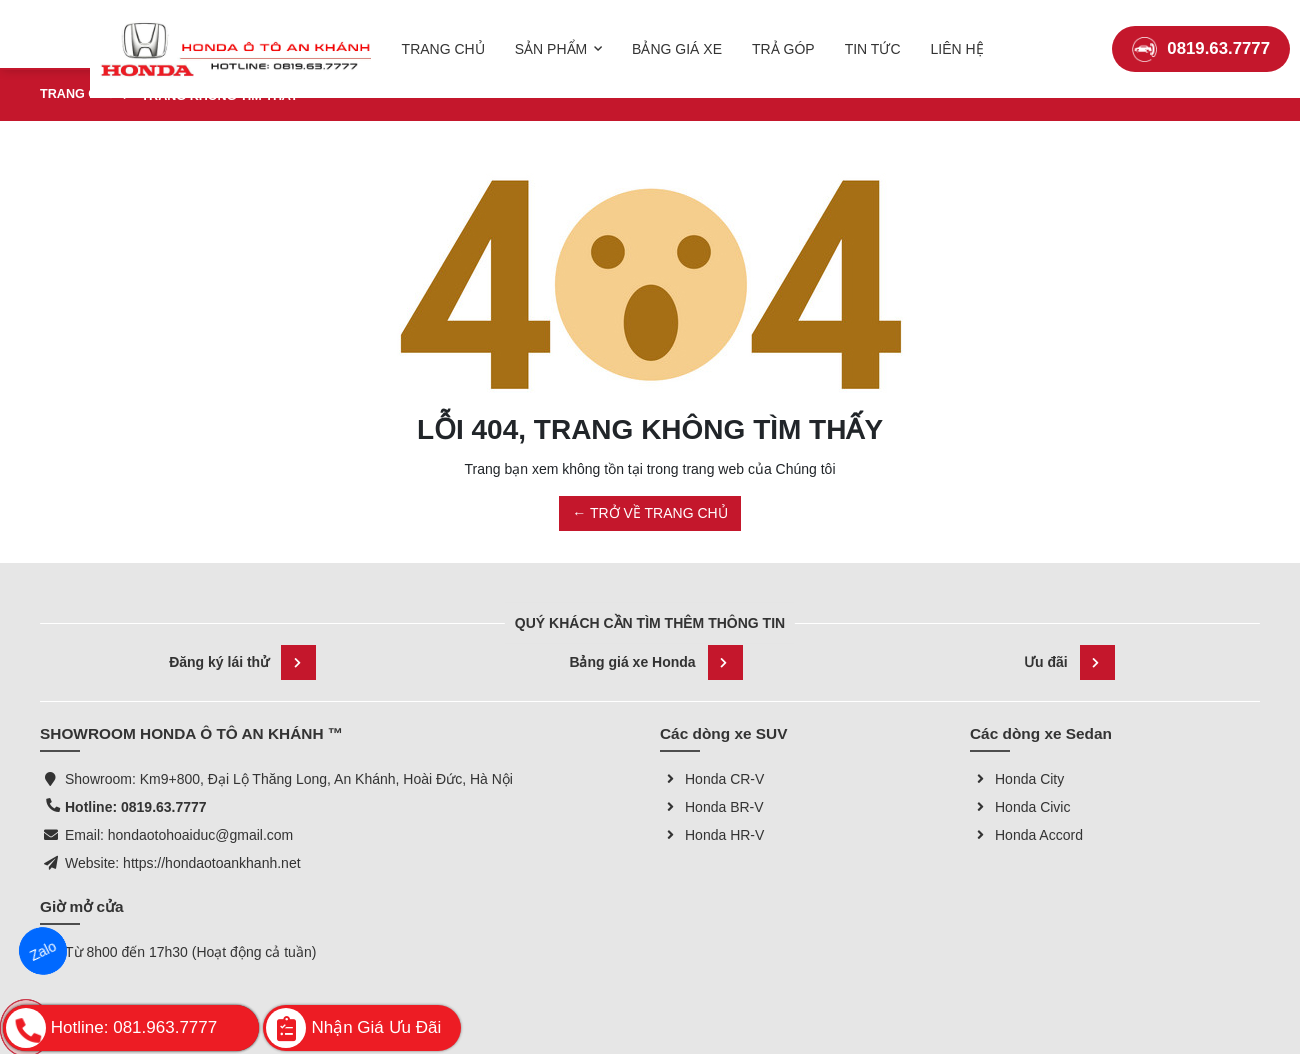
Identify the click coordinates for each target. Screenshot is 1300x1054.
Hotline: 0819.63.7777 (136, 807)
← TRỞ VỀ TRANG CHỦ (649, 513)
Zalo (43, 951)
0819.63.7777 (1201, 34)
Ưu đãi (1069, 662)
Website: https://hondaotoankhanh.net (183, 863)
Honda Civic (1020, 807)
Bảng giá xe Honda (655, 662)
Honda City (1017, 779)
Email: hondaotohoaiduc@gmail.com (179, 835)
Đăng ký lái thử (242, 662)
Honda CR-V (712, 779)
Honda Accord (1026, 835)
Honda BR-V (712, 807)
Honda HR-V (712, 835)
